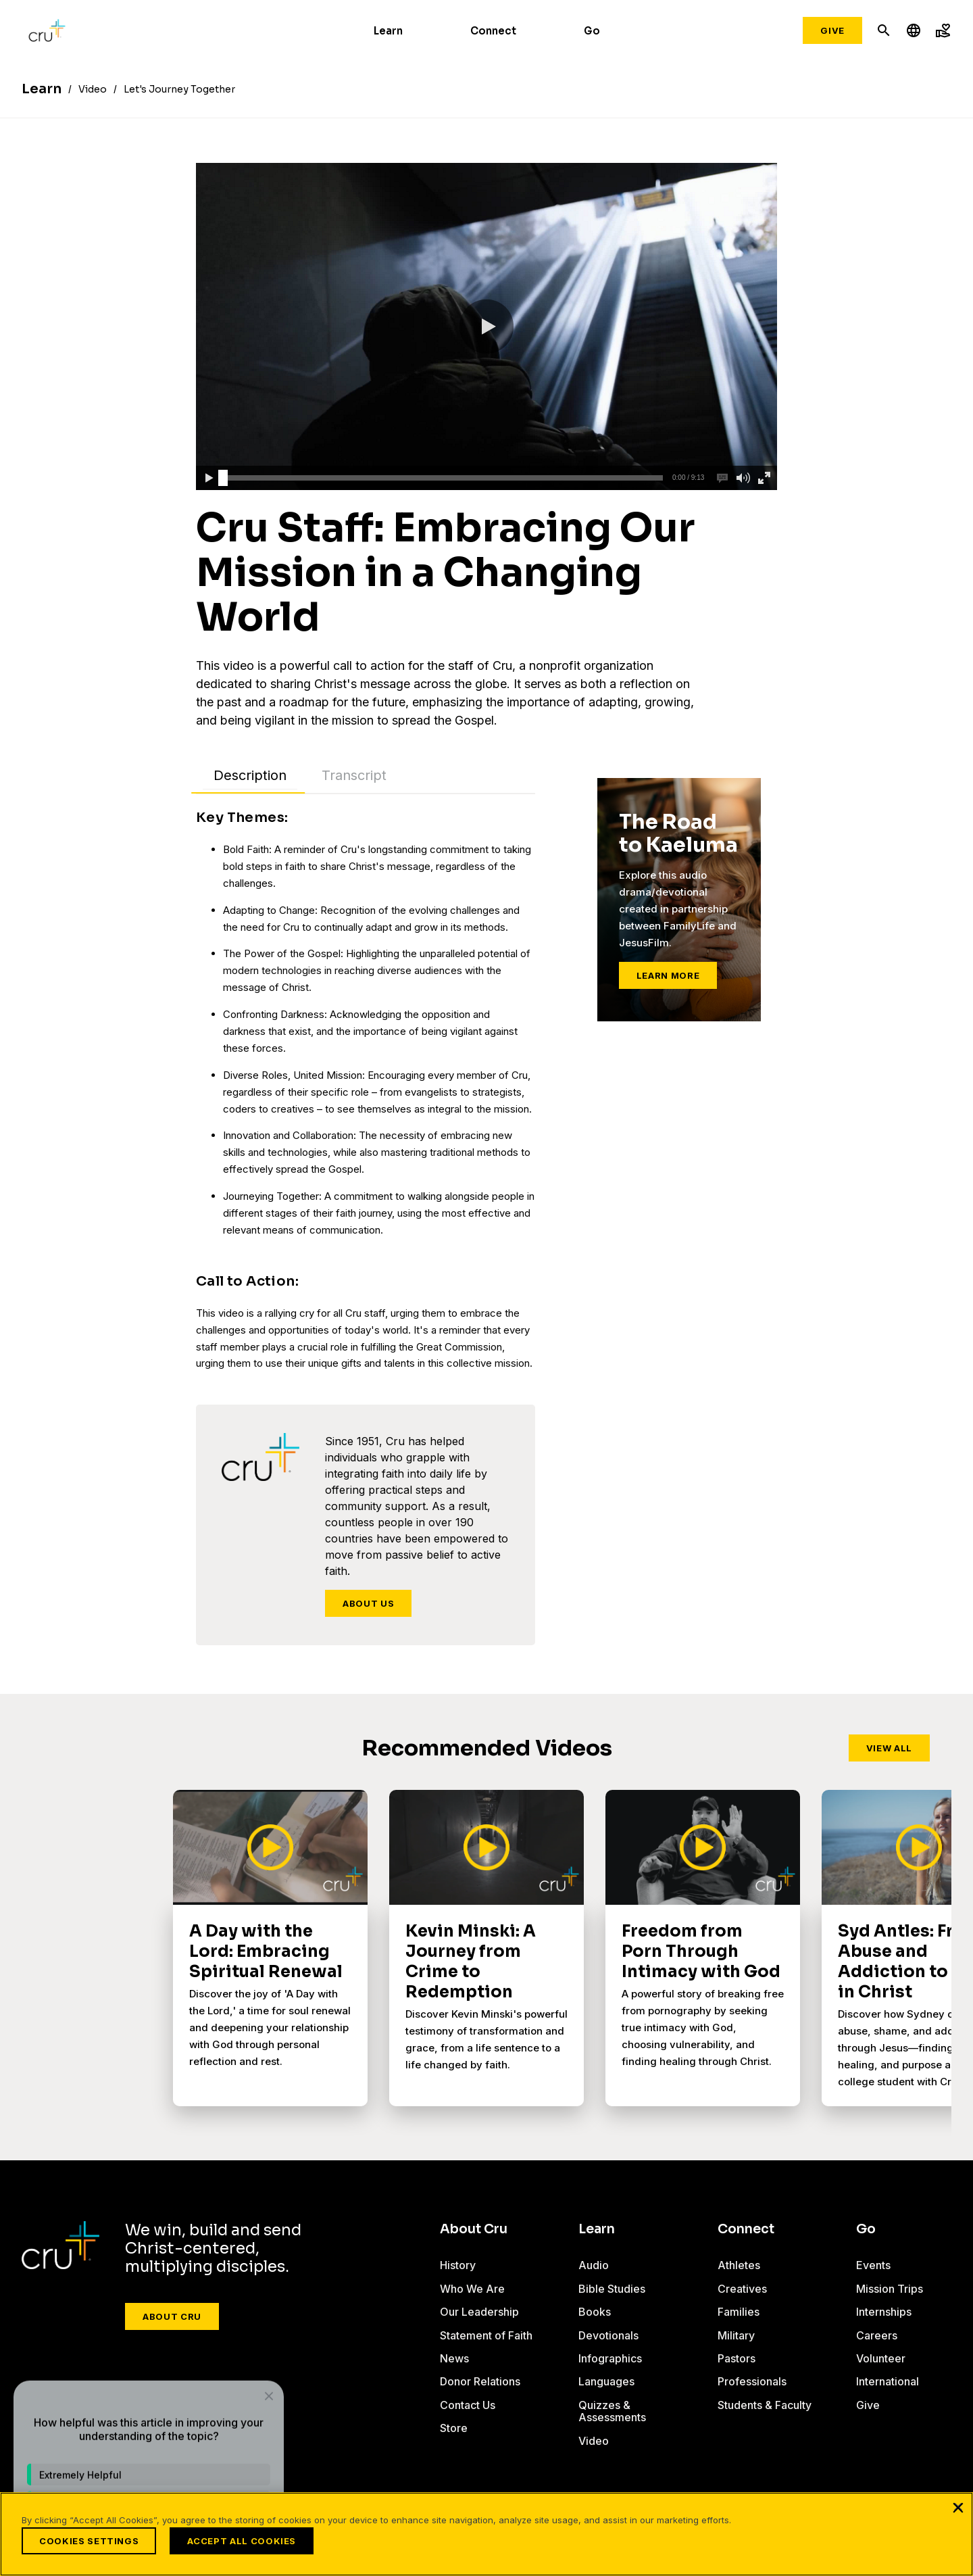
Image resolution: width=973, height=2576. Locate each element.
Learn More (668, 975)
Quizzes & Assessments (612, 2411)
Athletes (739, 2265)
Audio (593, 2265)
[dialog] (149, 2440)
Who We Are (472, 2288)
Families (738, 2311)
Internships (884, 2311)
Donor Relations (480, 2381)
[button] (486, 326)
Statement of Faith (486, 2335)
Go (592, 30)
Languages (606, 2381)
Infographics (610, 2358)
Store (454, 2428)
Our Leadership (479, 2311)
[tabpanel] (365, 1090)
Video (593, 2441)
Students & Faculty (765, 2405)
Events (873, 2265)
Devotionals (608, 2335)
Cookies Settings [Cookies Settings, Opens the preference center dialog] (89, 2540)
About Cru (172, 2316)
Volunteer (880, 2358)
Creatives (742, 2288)
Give (832, 30)
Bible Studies (611, 2288)
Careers (876, 2335)
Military (736, 2335)
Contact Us (467, 2405)
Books (594, 2311)
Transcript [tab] (354, 775)
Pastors (736, 2358)
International (887, 2381)
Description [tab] (250, 775)
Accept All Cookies (241, 2540)
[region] (486, 2534)
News (454, 2358)
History (458, 2265)
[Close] (958, 2507)
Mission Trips (889, 2288)
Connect (493, 30)
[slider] (223, 478)
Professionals (752, 2381)
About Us (368, 1603)
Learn (388, 30)
